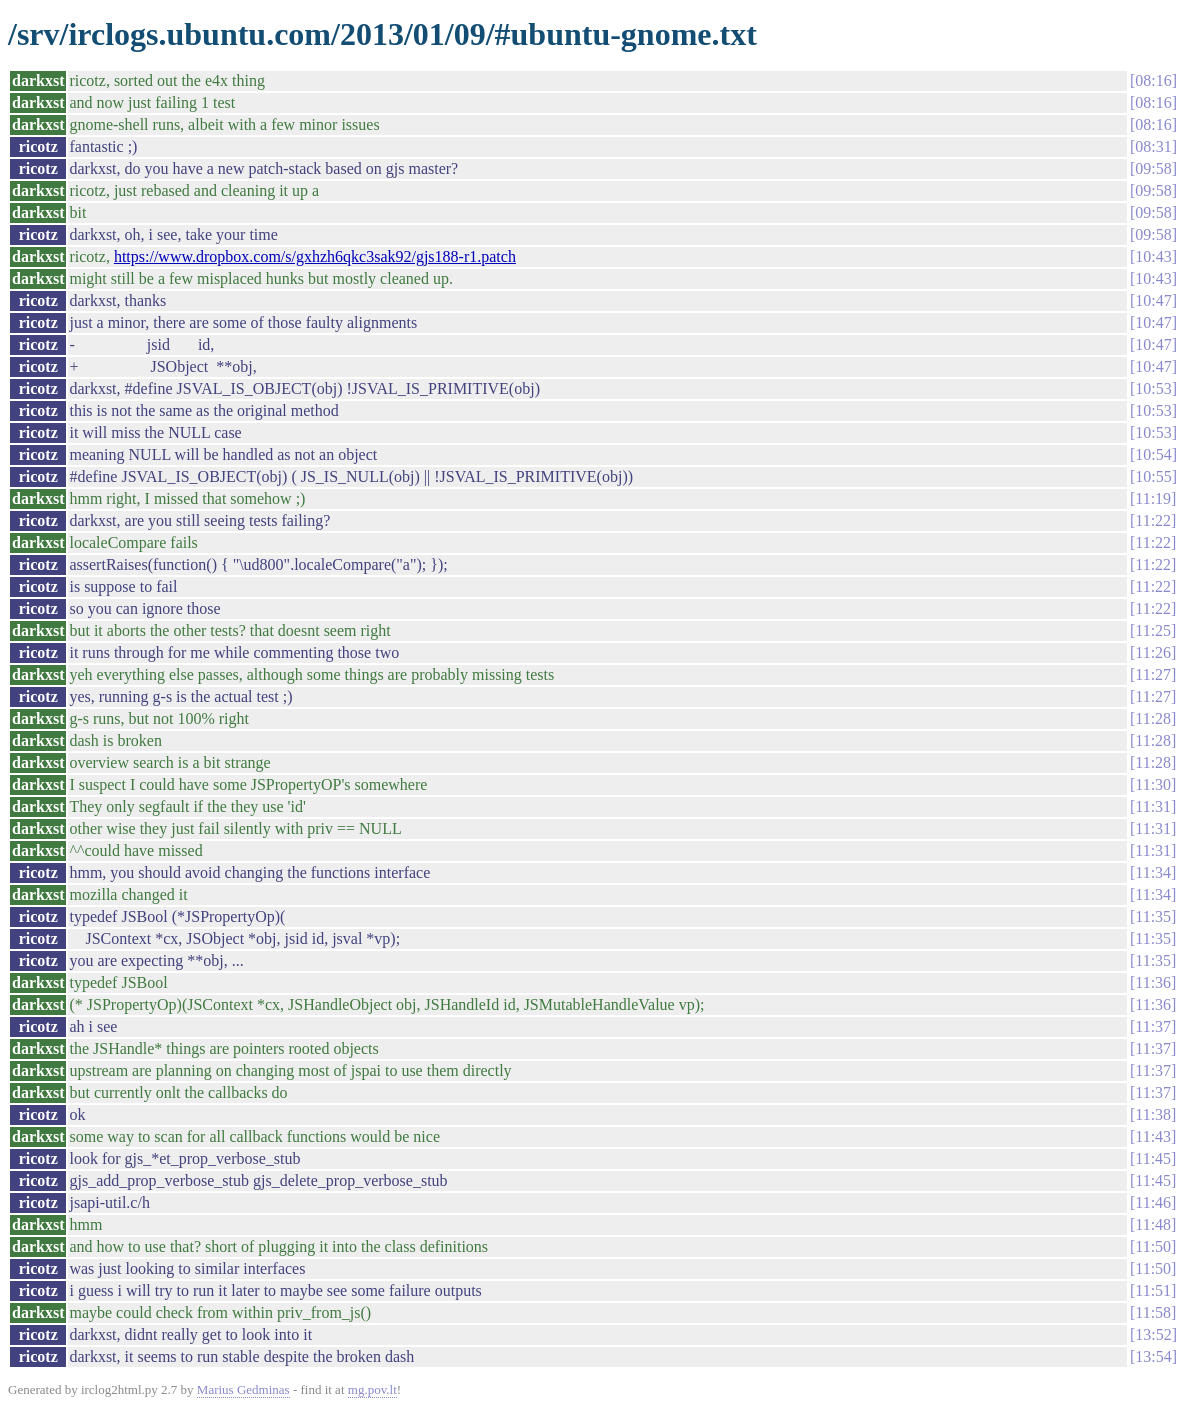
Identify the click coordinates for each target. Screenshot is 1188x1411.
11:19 (1153, 498)
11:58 (1153, 1312)
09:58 (1153, 168)
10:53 (1153, 388)
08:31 (1153, 146)
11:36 (1153, 982)
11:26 (1153, 652)
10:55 (1153, 476)
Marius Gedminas (243, 1389)
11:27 (1153, 674)
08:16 (1153, 80)
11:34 (1153, 872)
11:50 (1153, 1246)
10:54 (1153, 454)
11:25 (1153, 630)
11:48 (1153, 1224)
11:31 (1153, 806)
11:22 (1153, 520)
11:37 (1153, 1026)
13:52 (1153, 1334)
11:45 (1153, 1158)
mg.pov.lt (372, 1389)
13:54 (1153, 1356)
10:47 (1153, 300)
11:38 (1153, 1114)
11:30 (1153, 784)
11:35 (1153, 916)
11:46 (1153, 1202)
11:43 (1153, 1136)
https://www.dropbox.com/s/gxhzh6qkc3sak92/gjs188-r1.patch (315, 256)
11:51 (1153, 1290)
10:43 (1153, 256)
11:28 (1153, 718)
